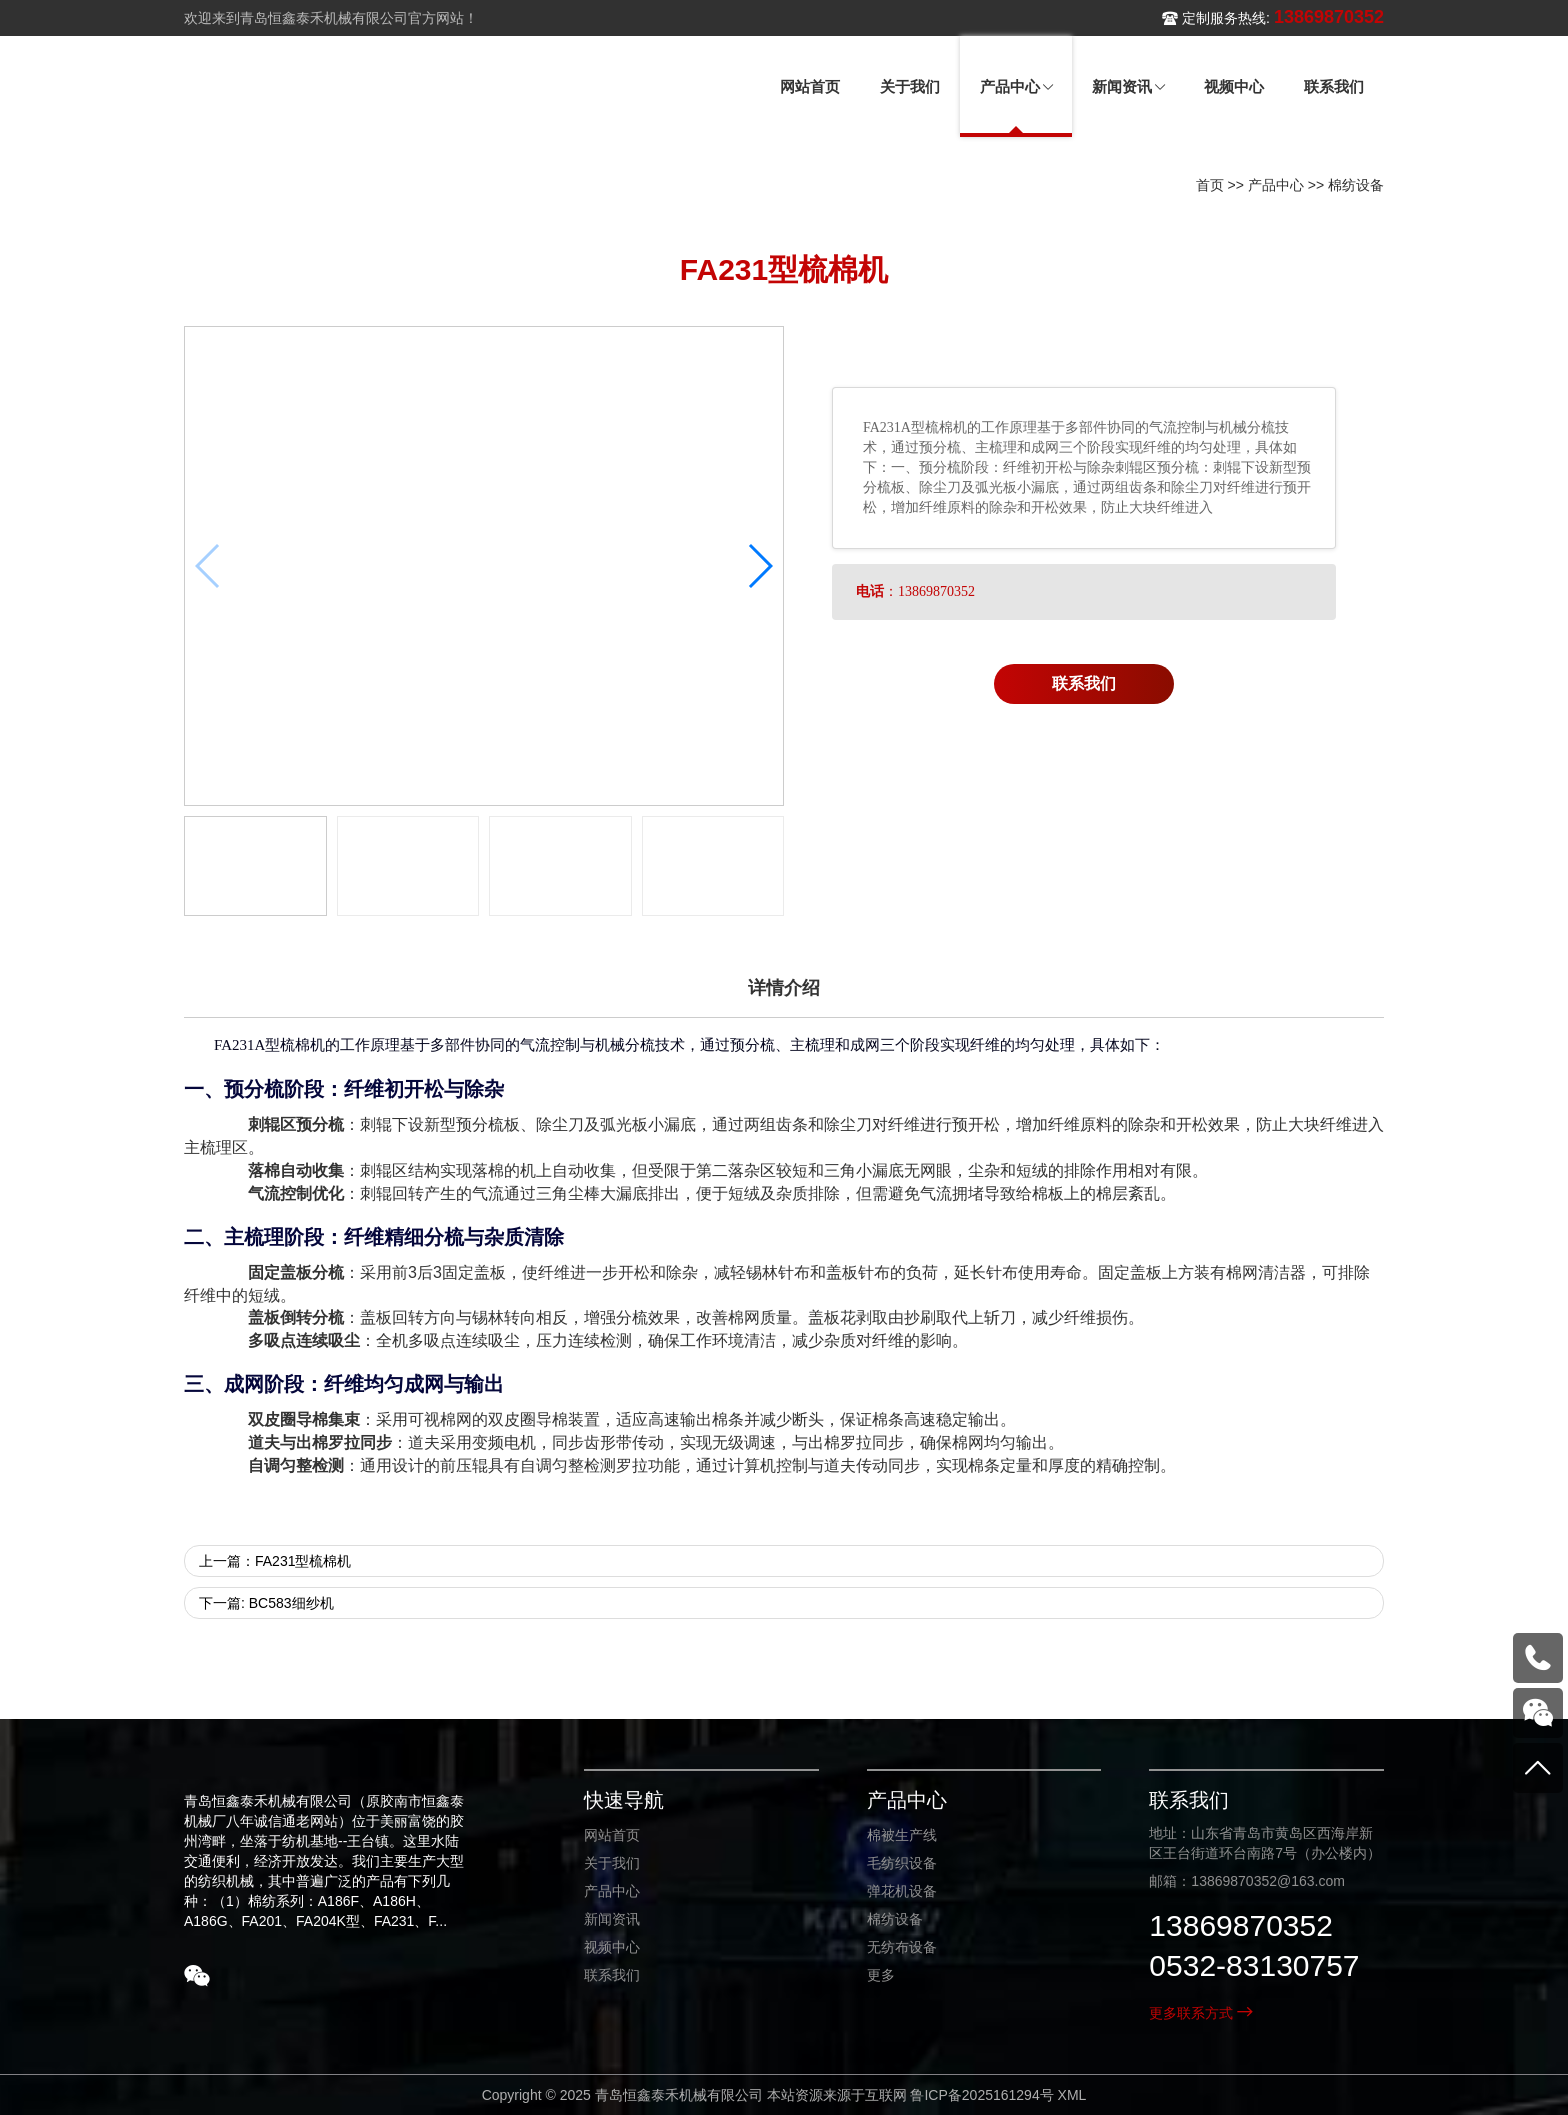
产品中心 (1276, 185)
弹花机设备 (902, 1891)
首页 (1210, 185)
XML (1072, 2095)
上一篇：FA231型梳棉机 (275, 1561)
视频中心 (612, 1947)
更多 (881, 1975)
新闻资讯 (612, 1919)
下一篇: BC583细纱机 (266, 1603)
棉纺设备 (1356, 185)
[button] (759, 566)
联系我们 (1084, 683)
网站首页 (612, 1835)
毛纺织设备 (902, 1863)
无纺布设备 (902, 1947)
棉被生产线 (902, 1835)
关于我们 (612, 1863)
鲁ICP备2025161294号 (981, 2095)
